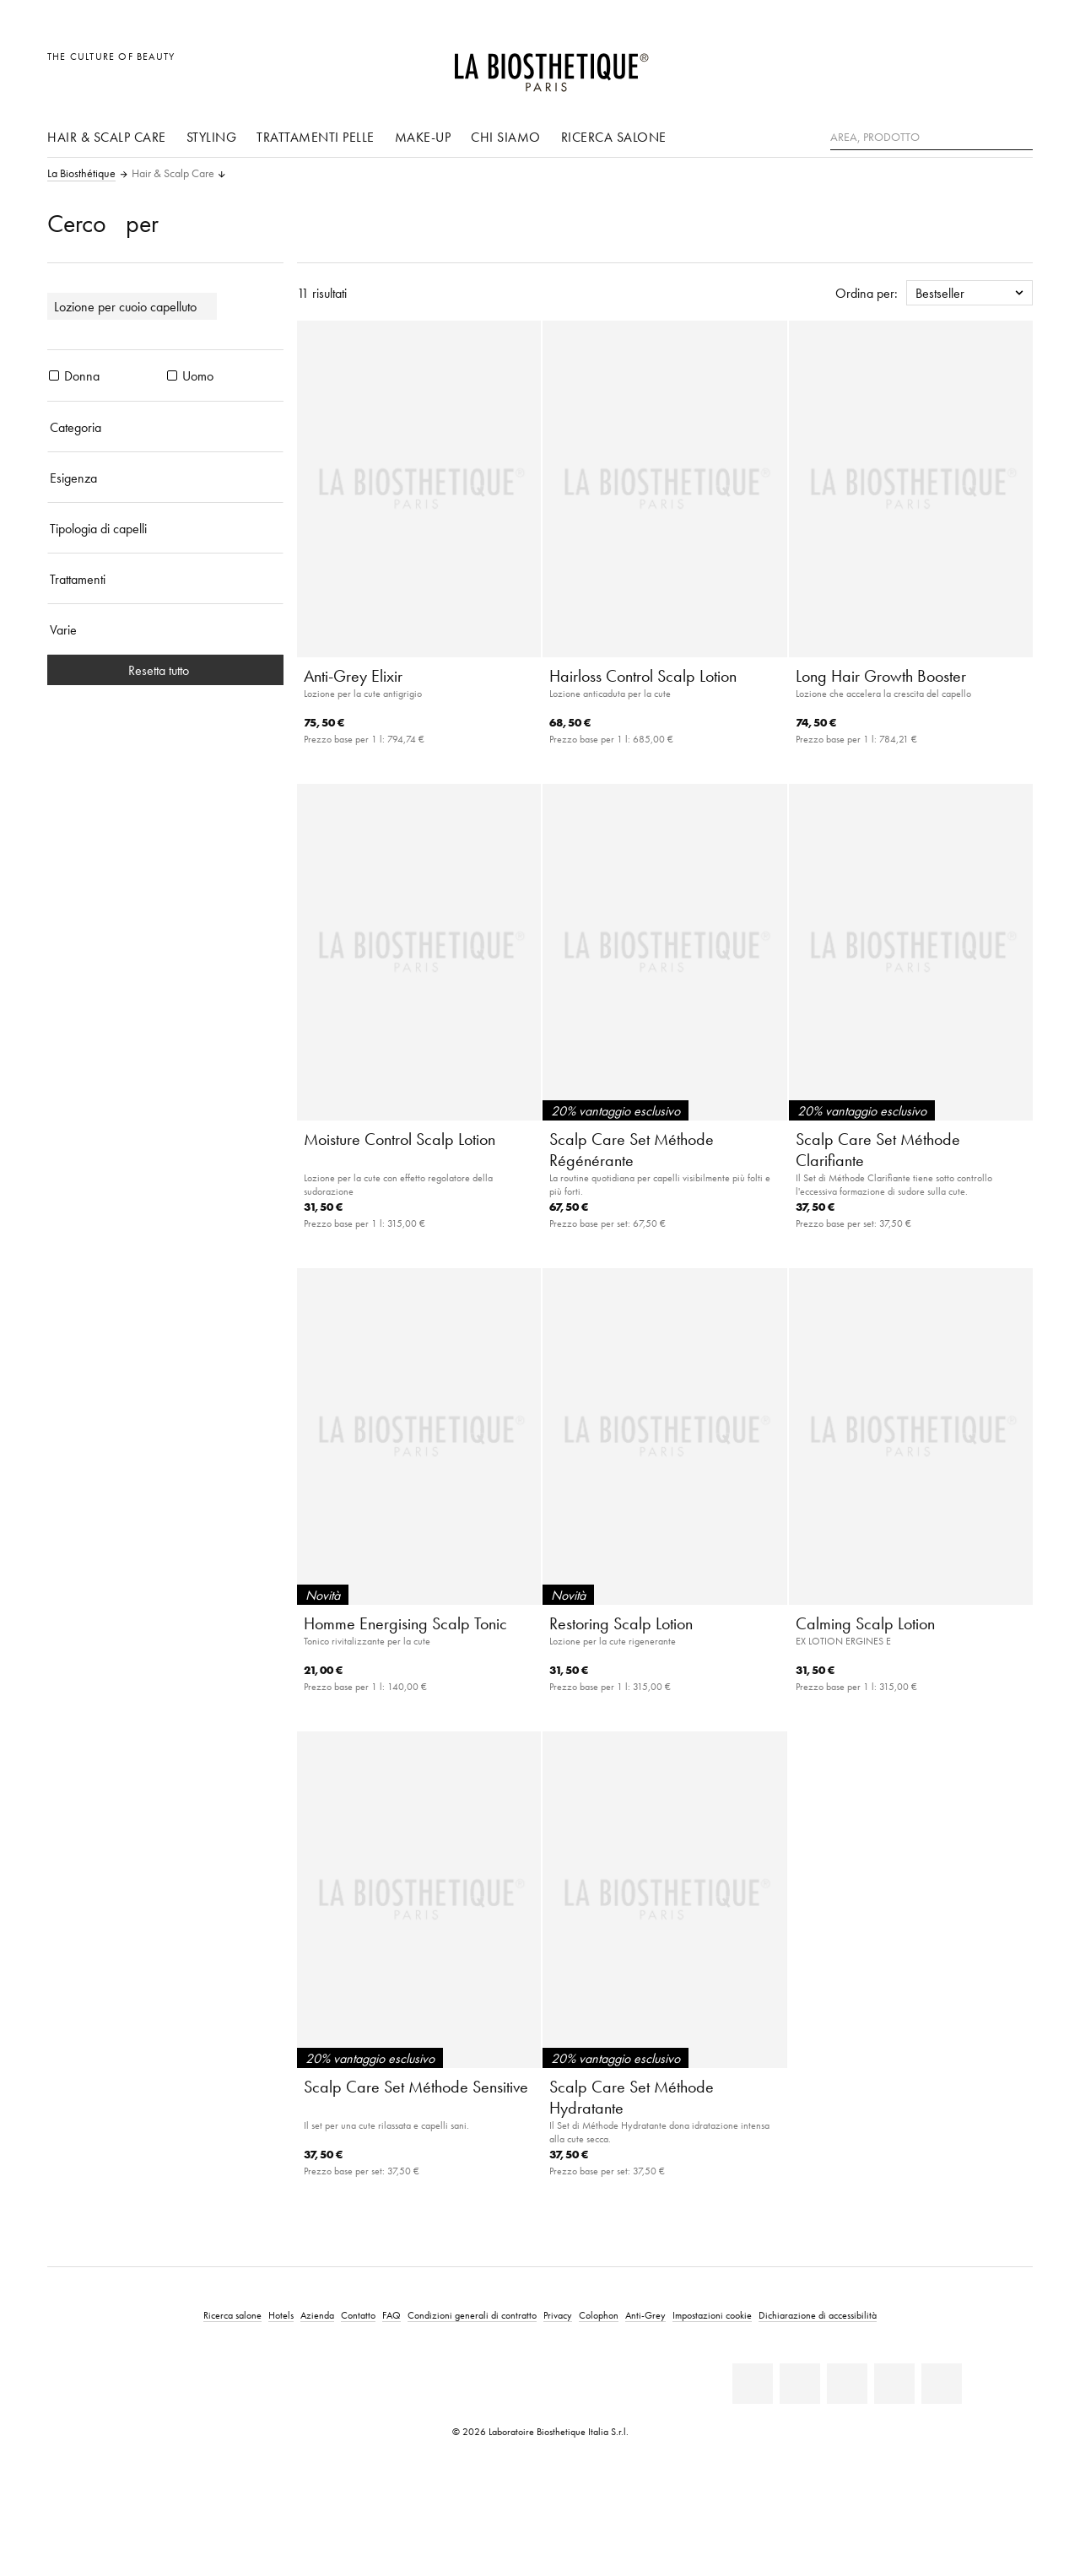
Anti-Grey (645, 2315)
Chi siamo (506, 136)
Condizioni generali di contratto (472, 2315)
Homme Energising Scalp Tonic (405, 1623)
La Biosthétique (81, 174)
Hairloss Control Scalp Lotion (643, 676)
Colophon (598, 2315)
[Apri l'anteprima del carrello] (1015, 65)
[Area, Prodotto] (931, 137)
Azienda (317, 2315)
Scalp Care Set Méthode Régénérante (631, 1149)
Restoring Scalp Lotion (621, 1623)
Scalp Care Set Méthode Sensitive (416, 2086)
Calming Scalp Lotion (865, 1623)
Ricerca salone (614, 136)
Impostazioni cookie (712, 2315)
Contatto (358, 2315)
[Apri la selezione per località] (938, 65)
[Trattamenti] (165, 579)
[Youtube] (847, 2383)
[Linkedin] (752, 2383)
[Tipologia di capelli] (165, 528)
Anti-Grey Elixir (353, 676)
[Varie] (165, 629)
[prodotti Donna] (54, 375)
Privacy (557, 2315)
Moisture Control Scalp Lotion (399, 1139)
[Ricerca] (1020, 135)
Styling (211, 136)
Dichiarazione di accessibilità (818, 2315)
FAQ (391, 2315)
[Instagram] (894, 2383)
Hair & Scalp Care (106, 136)
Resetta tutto (165, 670)
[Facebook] (800, 2383)
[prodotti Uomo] (172, 375)
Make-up (423, 136)
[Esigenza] (165, 477)
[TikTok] (941, 2383)
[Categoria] (165, 427)
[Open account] (977, 65)
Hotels (281, 2315)
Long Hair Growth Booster (881, 676)
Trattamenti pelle (315, 136)
